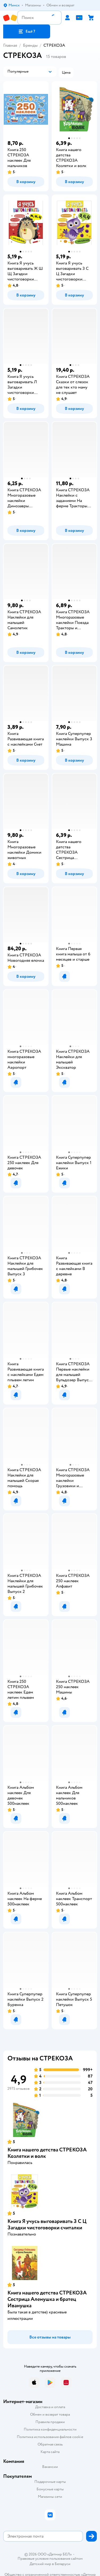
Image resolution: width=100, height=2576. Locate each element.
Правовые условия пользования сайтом (50, 2559)
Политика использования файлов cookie (50, 2437)
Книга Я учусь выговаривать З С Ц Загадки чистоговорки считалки (46, 2224)
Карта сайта (50, 2452)
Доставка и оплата (50, 2407)
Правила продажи (50, 2422)
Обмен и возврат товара (50, 2414)
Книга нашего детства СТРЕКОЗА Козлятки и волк (47, 2152)
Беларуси (62, 2564)
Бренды (30, 45)
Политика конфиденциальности (50, 2429)
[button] (26, 31)
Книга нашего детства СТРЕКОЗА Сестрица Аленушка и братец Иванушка (47, 2299)
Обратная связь (50, 2444)
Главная (10, 45)
